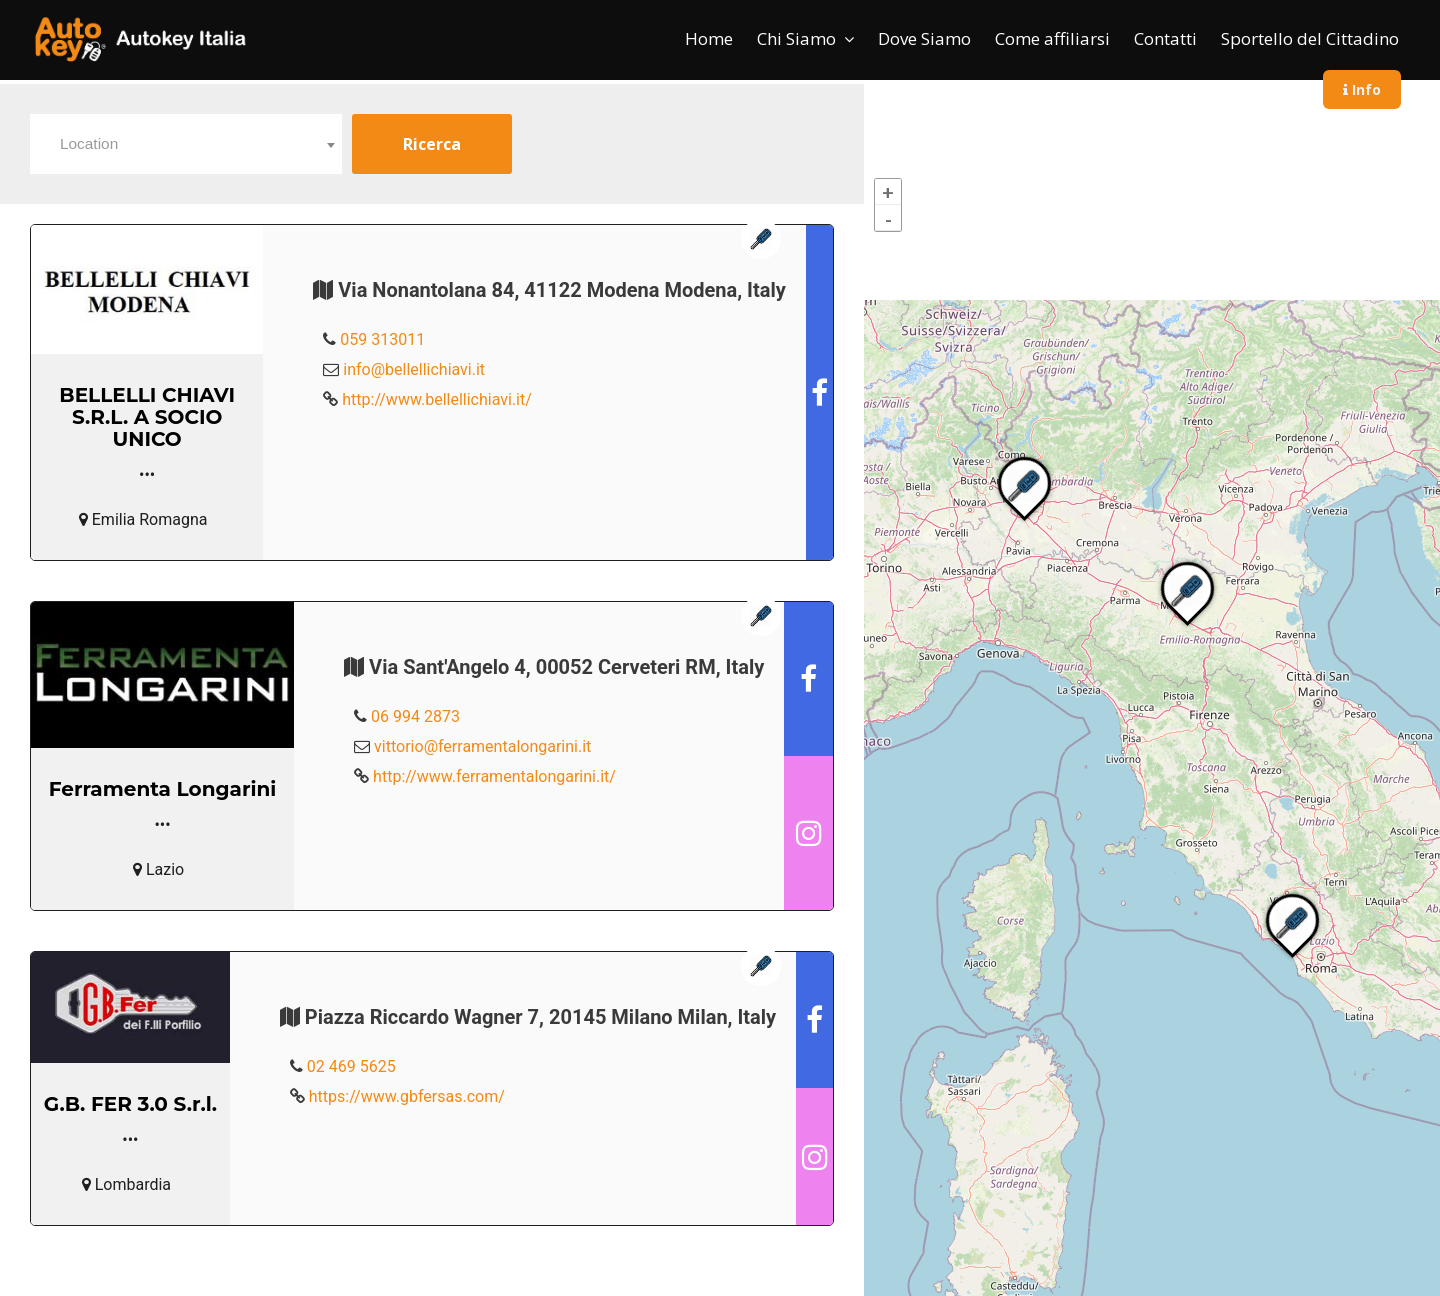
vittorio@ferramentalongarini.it (482, 746)
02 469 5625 (351, 1066)
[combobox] (186, 144)
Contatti (1165, 38)
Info (1362, 89)
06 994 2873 (415, 716)
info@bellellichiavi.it (414, 369)
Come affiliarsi (1052, 38)
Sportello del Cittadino (1310, 38)
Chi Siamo (796, 38)
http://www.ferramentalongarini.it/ (494, 776)
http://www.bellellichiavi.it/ (437, 399)
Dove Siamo (924, 38)
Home (709, 38)
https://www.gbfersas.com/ (407, 1096)
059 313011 (382, 339)
